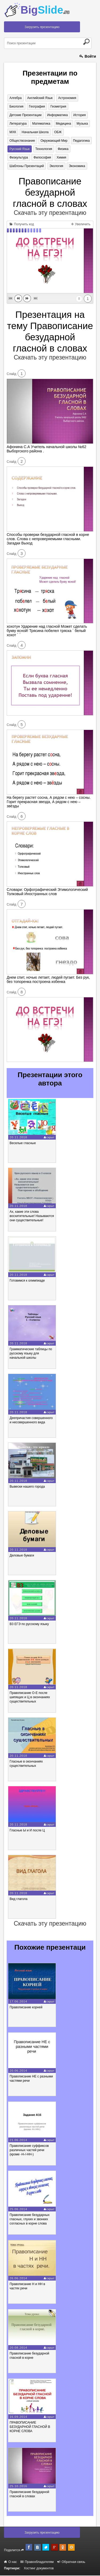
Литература (18, 123)
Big (45, 10)
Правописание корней (26, 2007)
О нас (10, 2562)
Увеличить (80, 224)
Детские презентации (25, 115)
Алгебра (15, 98)
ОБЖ (57, 132)
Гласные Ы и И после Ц (27, 1830)
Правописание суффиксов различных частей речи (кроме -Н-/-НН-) (29, 2150)
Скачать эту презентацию (50, 213)
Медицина (62, 123)
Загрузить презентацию (42, 27)
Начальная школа (34, 132)
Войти (87, 56)
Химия (61, 158)
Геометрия (58, 106)
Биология (16, 106)
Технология (43, 149)
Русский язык (19, 149)
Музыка (81, 123)
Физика (62, 149)
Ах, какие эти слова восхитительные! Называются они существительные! (32, 1216)
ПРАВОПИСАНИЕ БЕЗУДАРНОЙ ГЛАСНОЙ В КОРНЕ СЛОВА (30, 2427)
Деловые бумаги (22, 1556)
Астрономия (67, 98)
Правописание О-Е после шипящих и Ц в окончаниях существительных (30, 1697)
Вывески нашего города (27, 1487)
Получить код (22, 224)
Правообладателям (37, 2562)
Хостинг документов (39, 2569)
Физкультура (18, 158)
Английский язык (39, 98)
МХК (12, 132)
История (79, 115)
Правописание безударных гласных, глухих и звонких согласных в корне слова (30, 2219)
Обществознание (22, 141)
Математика (41, 123)
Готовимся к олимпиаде (27, 1281)
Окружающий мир (53, 141)
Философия (42, 158)
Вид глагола (18, 1899)
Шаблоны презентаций (26, 166)
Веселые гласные (23, 1143)
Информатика (57, 115)
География (37, 106)
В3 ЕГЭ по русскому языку (29, 1624)
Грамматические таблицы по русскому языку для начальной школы (31, 1354)
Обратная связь (71, 2562)
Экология (56, 166)
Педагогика (81, 141)
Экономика (76, 166)
